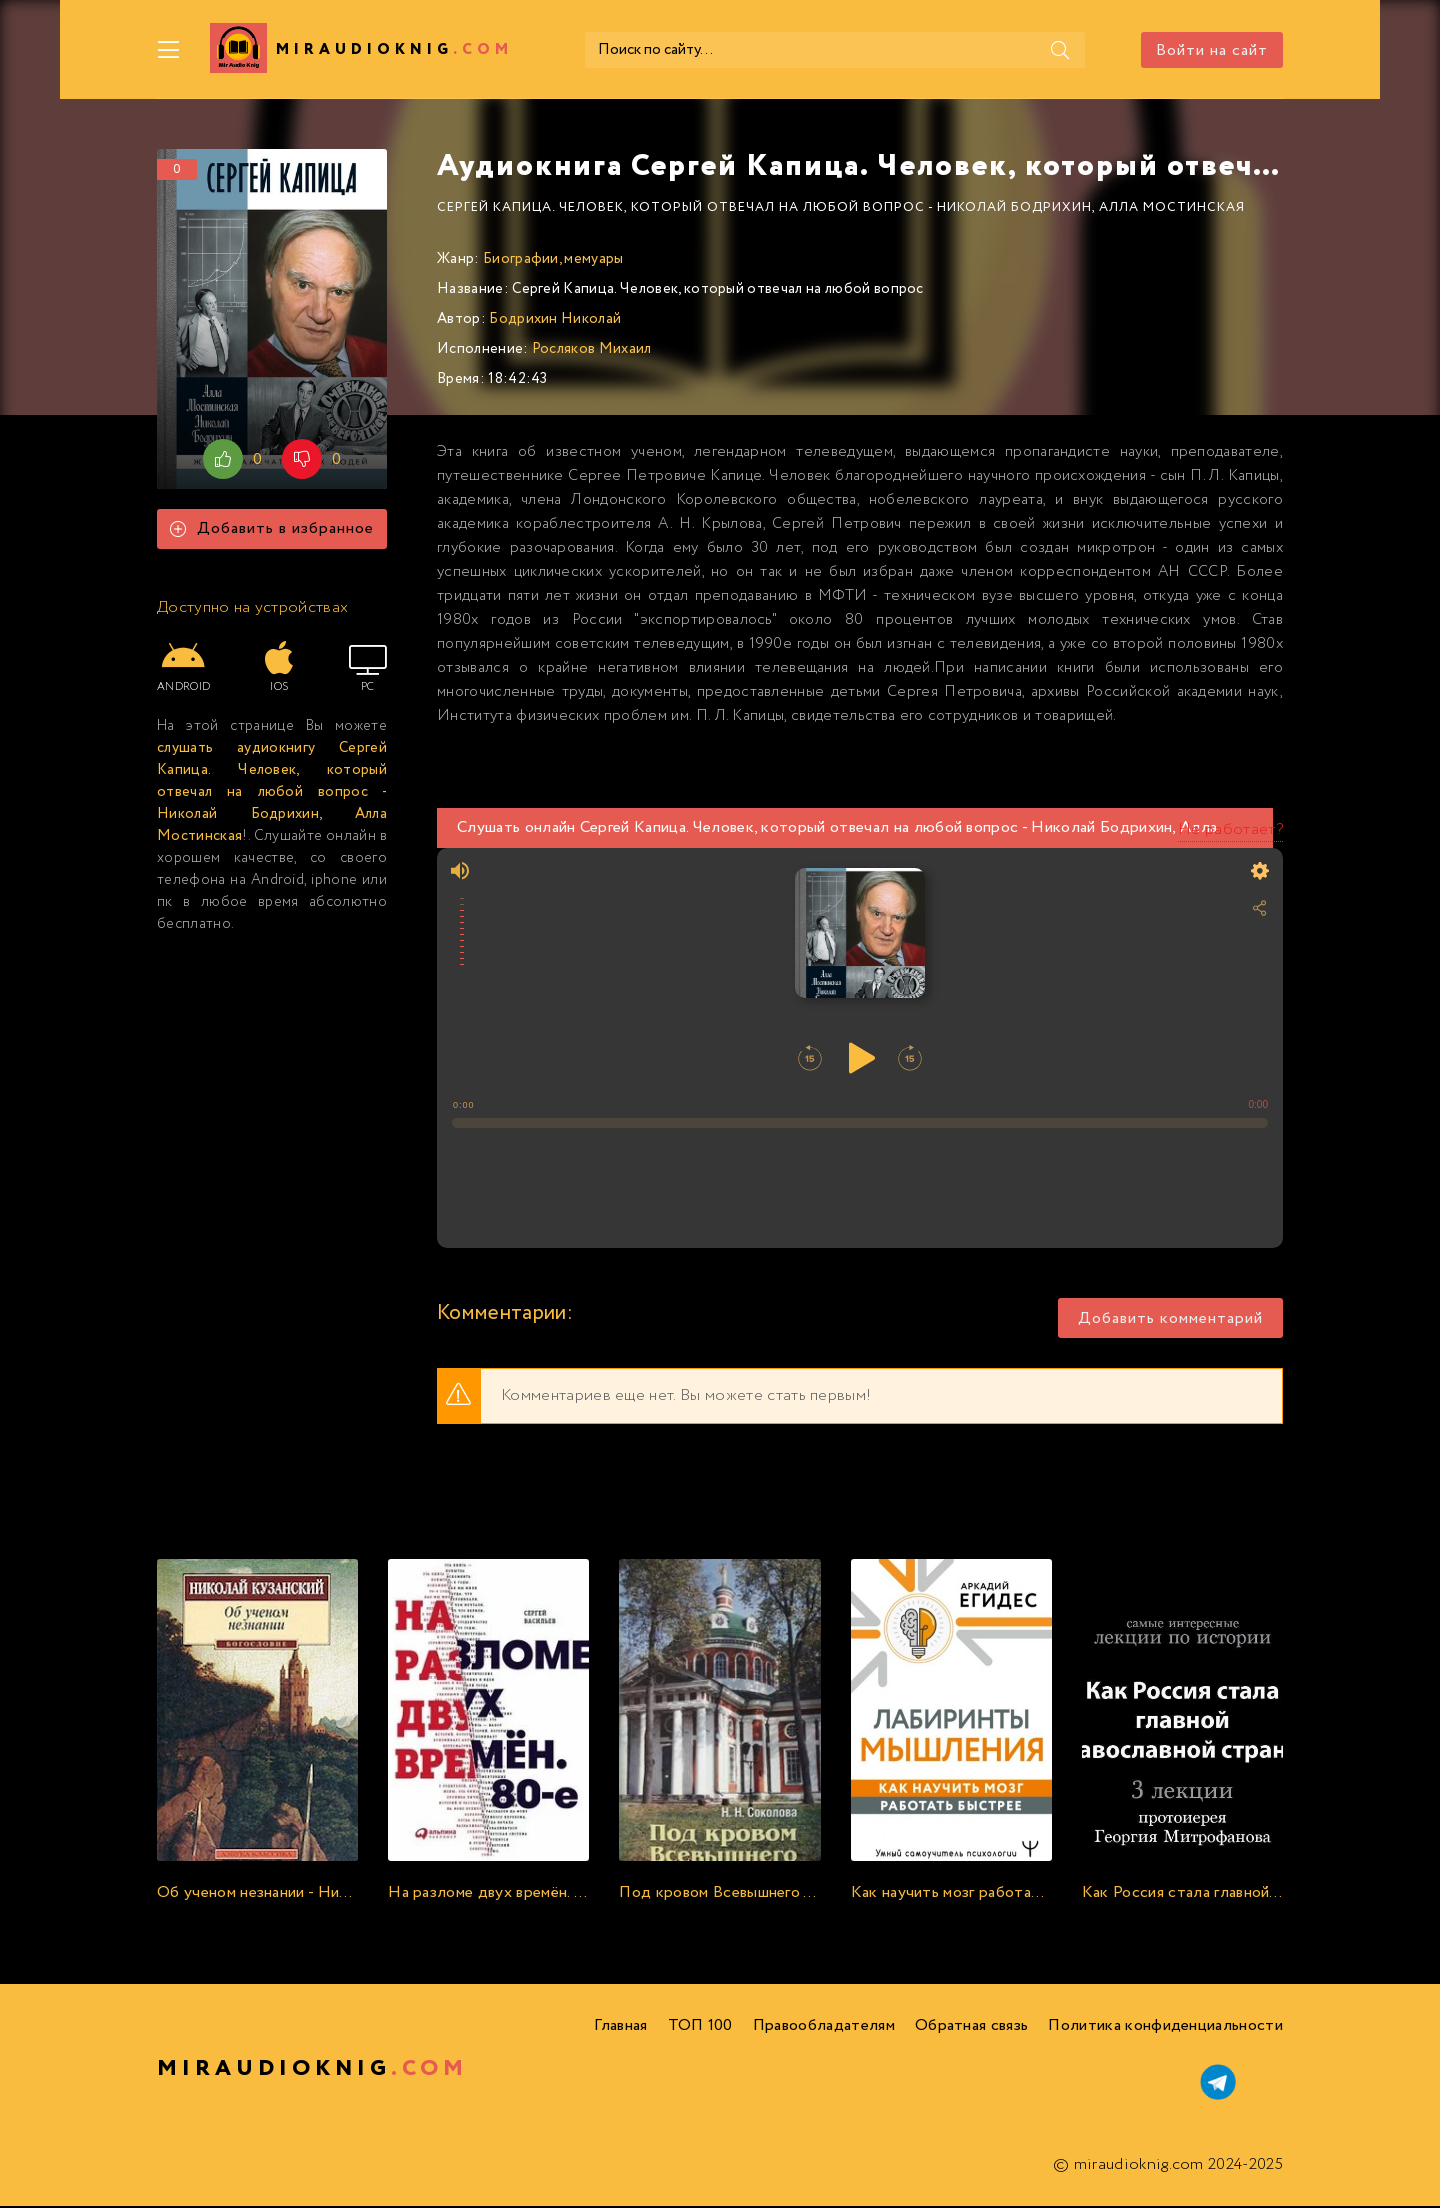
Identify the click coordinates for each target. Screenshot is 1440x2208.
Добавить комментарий (1170, 1320)
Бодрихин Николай (555, 321)
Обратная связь (971, 2027)
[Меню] (169, 50)
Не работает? (1230, 831)
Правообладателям (824, 2027)
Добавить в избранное (272, 530)
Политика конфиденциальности (1165, 2027)
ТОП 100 (700, 2027)
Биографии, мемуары (553, 261)
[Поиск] (1019, 50)
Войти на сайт (1212, 50)
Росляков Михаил (592, 351)
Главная (620, 2027)
